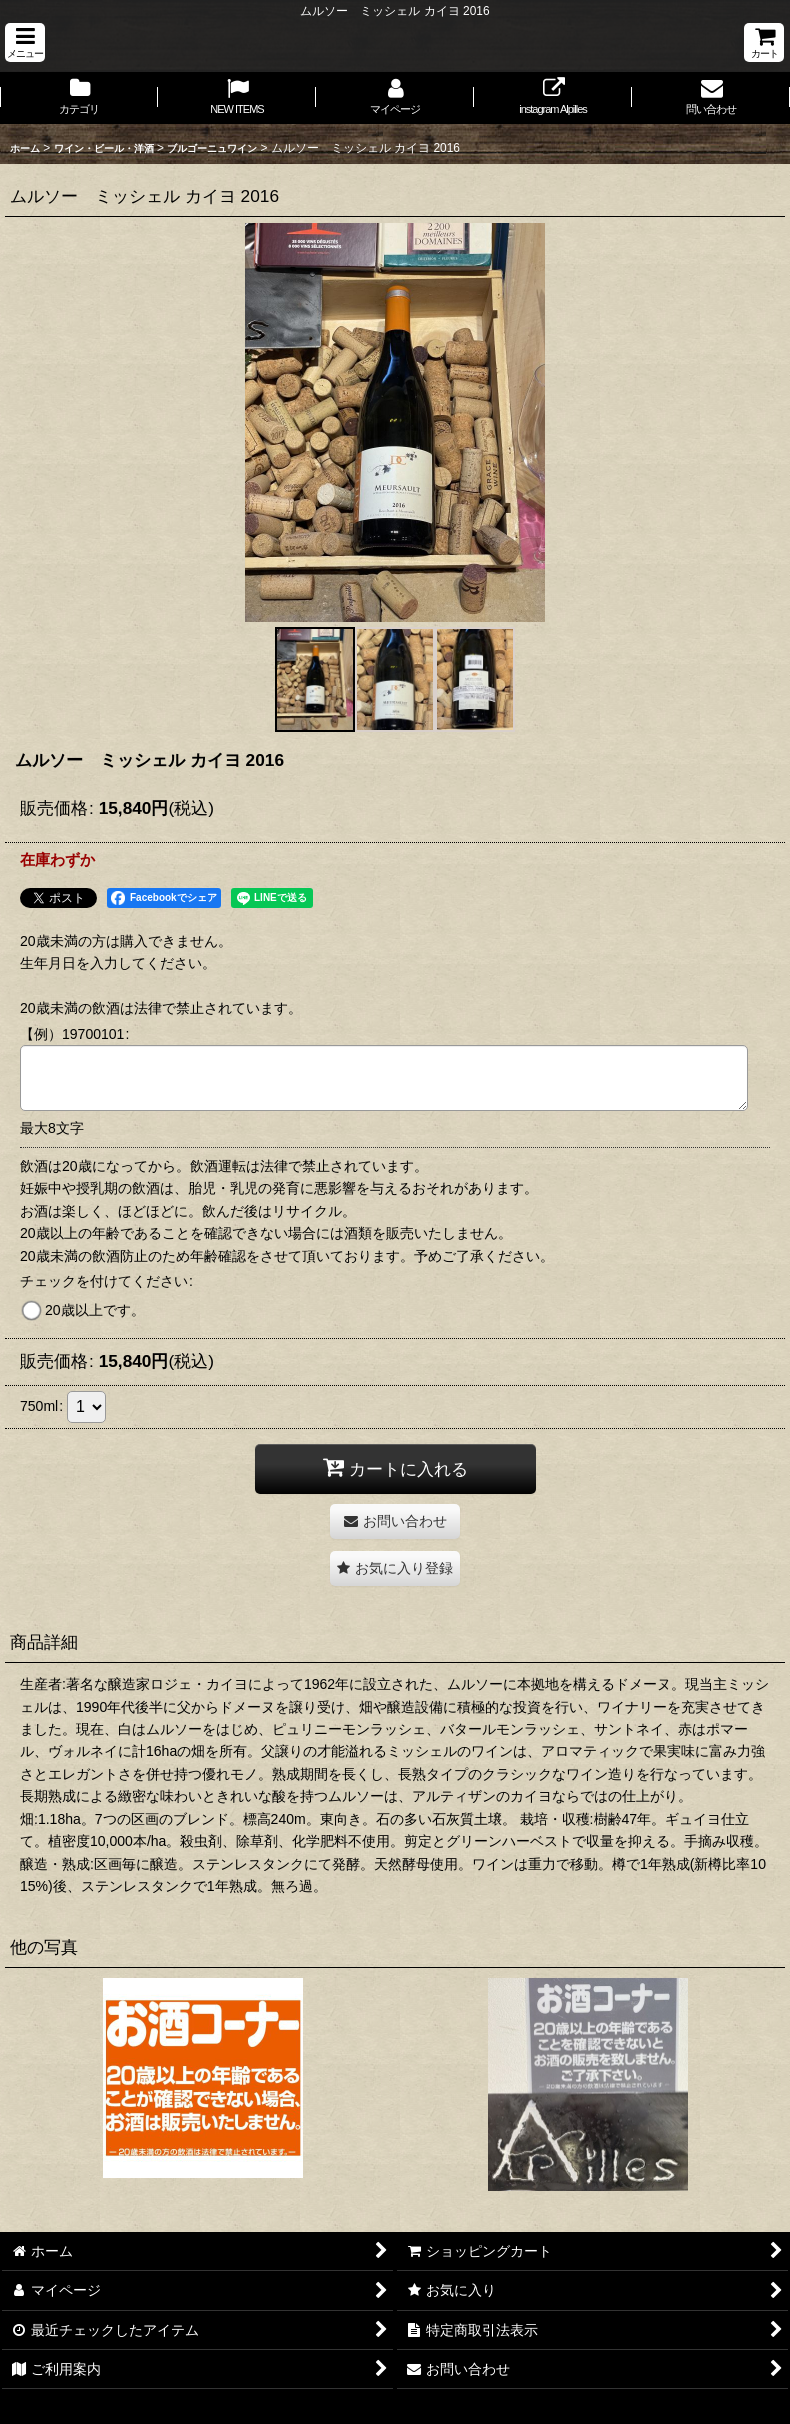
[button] (25, 42)
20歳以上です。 (95, 1310)
